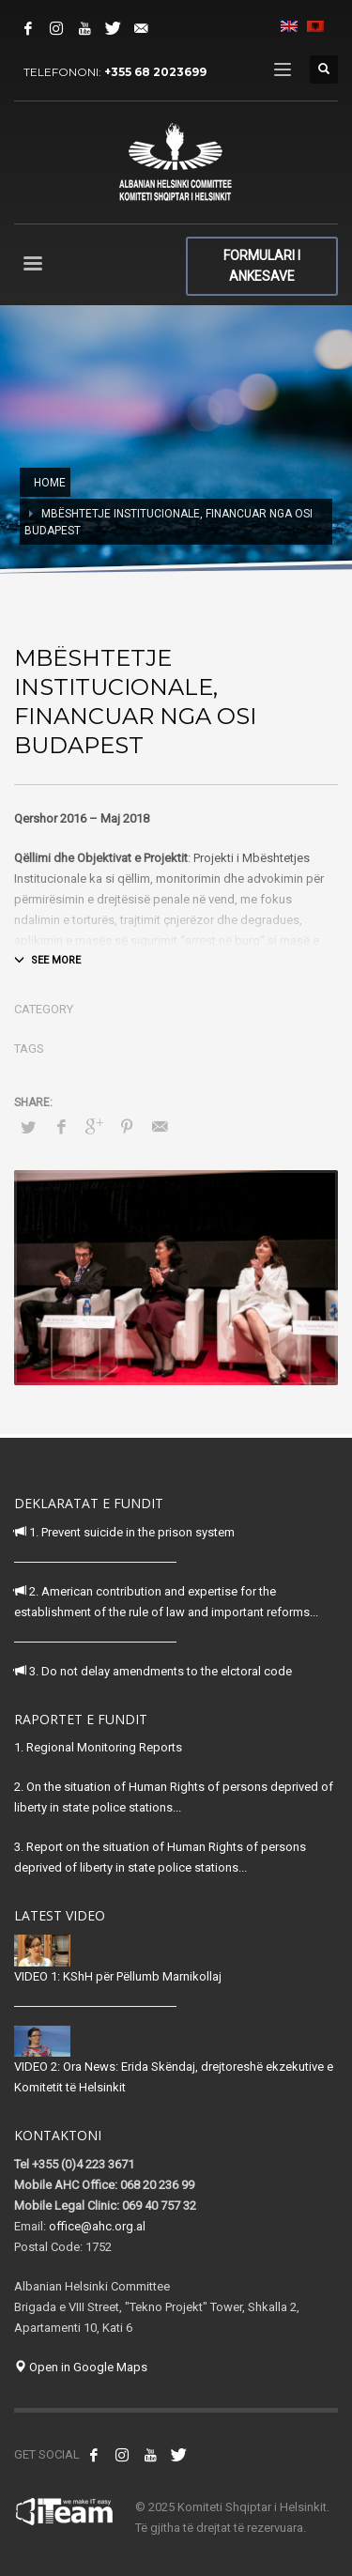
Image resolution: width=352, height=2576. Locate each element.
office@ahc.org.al (97, 2226)
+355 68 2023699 (155, 72)
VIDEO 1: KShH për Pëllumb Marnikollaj (118, 1976)
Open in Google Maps (80, 2367)
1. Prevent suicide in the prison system (124, 1532)
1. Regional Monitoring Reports (98, 1747)
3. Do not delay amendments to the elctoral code (153, 1671)
